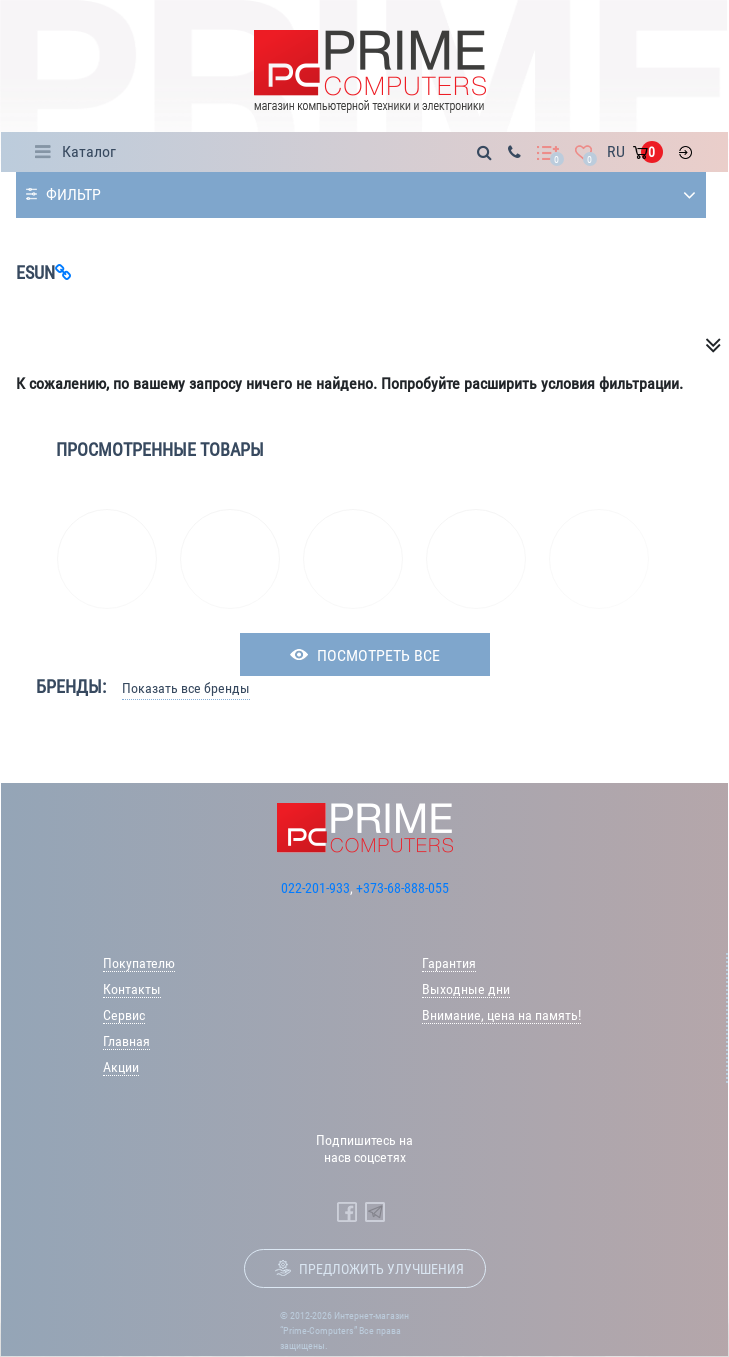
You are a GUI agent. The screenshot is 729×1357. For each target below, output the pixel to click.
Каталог (89, 151)
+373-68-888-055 (402, 888)
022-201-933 (315, 888)
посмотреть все (378, 655)
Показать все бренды (186, 688)
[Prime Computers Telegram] (375, 1212)
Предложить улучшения (381, 1269)
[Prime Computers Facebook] (347, 1212)
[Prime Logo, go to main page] (369, 71)
